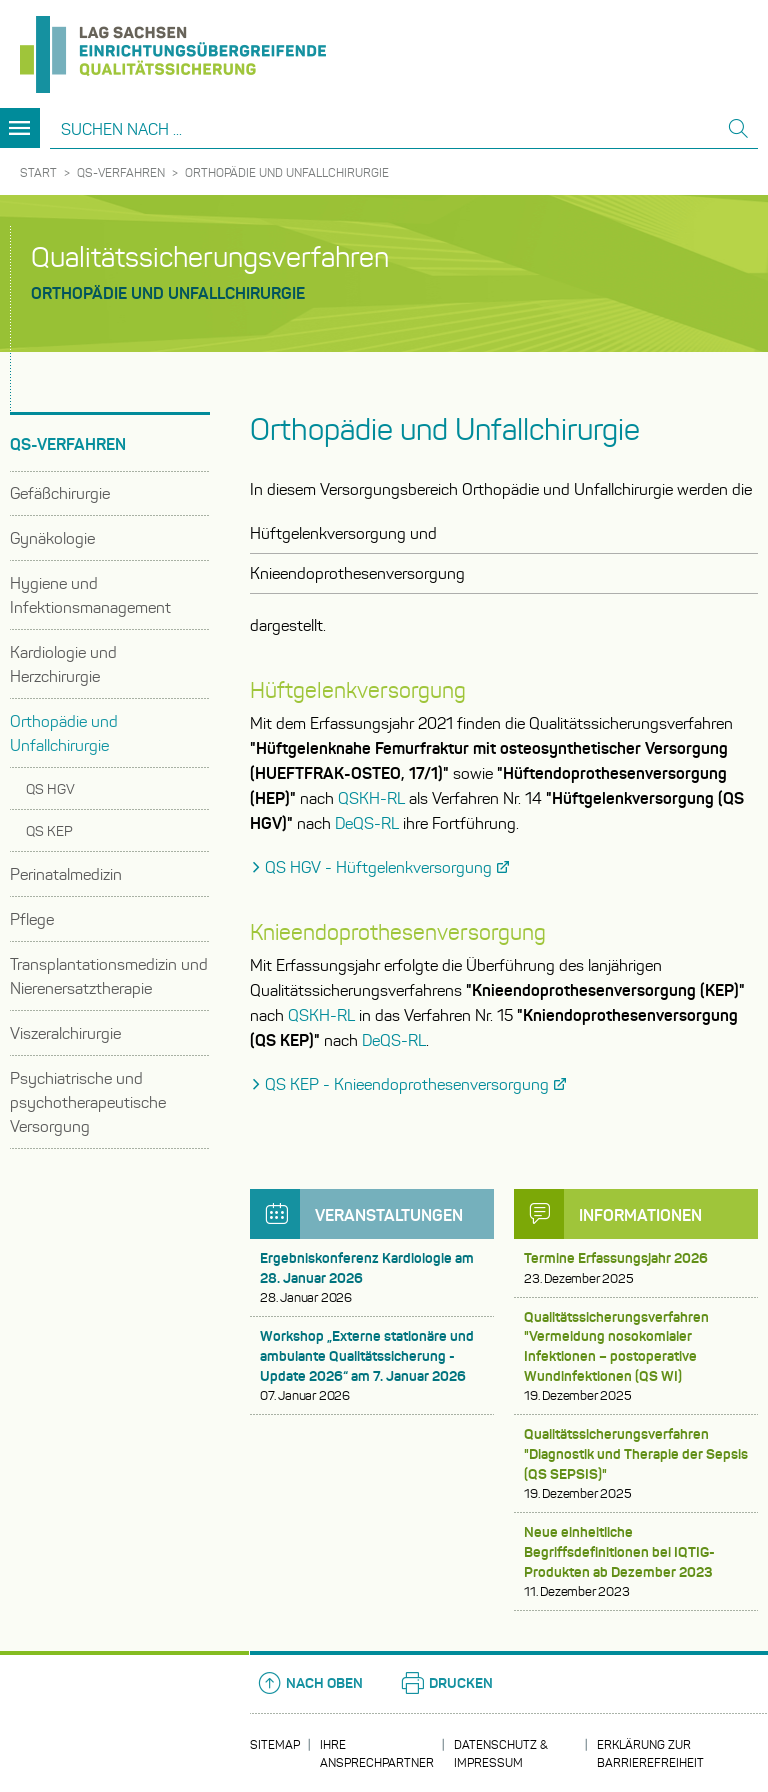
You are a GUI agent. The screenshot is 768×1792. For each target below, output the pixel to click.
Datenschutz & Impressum (501, 1753)
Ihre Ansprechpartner (377, 1753)
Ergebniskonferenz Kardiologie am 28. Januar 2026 (372, 1278)
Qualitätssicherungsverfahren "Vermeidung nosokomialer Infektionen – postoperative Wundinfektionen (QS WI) (636, 1357)
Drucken (446, 1683)
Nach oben (309, 1683)
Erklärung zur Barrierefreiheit (650, 1753)
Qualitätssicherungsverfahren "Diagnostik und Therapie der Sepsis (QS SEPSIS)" (636, 1464)
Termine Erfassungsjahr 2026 (636, 1268)
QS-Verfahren (121, 172)
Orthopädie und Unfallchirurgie (287, 172)
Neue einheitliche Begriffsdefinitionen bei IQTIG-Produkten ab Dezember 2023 (636, 1562)
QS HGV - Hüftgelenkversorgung (378, 867)
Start (38, 172)
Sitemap (275, 1744)
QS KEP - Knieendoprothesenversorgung (407, 1084)
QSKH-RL (371, 798)
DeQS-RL (367, 823)
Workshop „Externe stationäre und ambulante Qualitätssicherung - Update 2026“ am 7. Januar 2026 (372, 1366)
